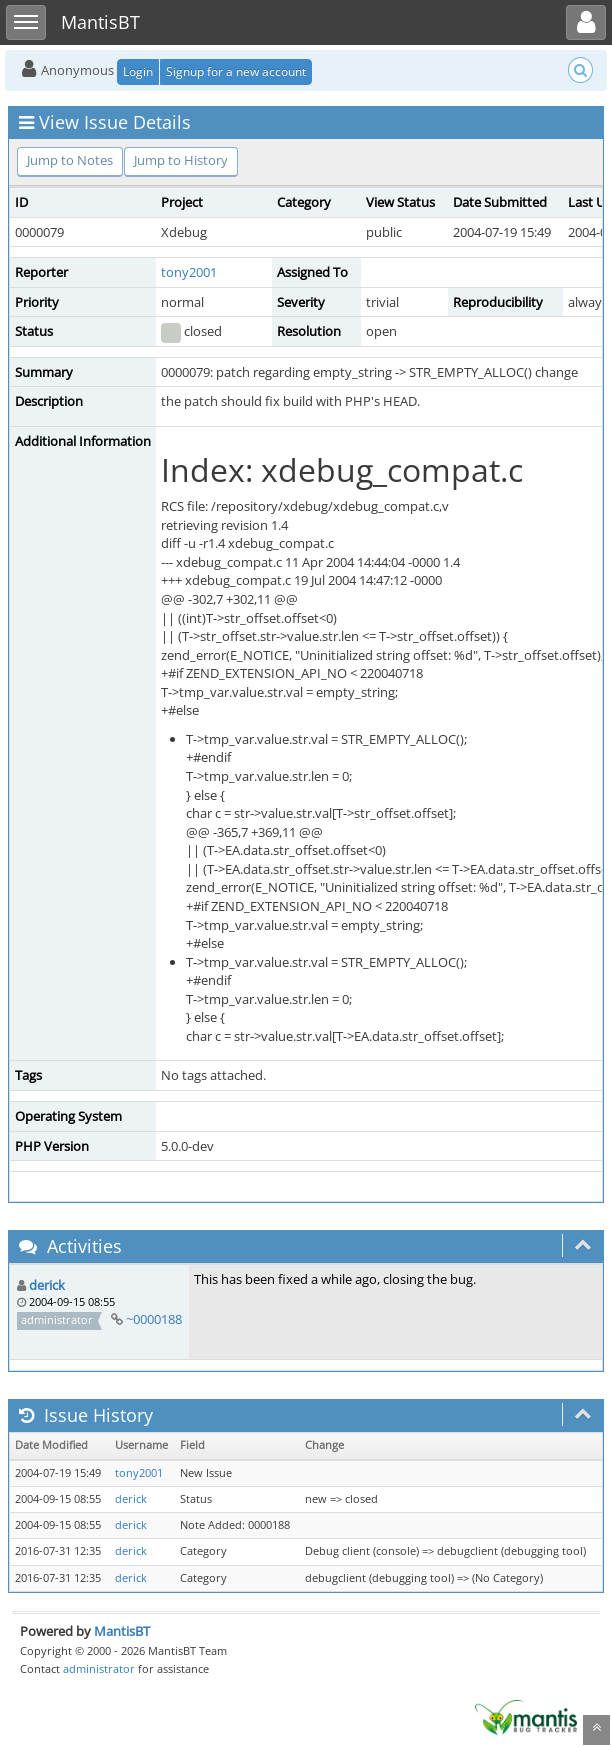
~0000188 (154, 1319)
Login (138, 71)
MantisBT (122, 1631)
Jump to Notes (70, 160)
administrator (99, 1668)
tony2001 (189, 272)
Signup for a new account (236, 71)
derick (47, 1285)
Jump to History (181, 160)
